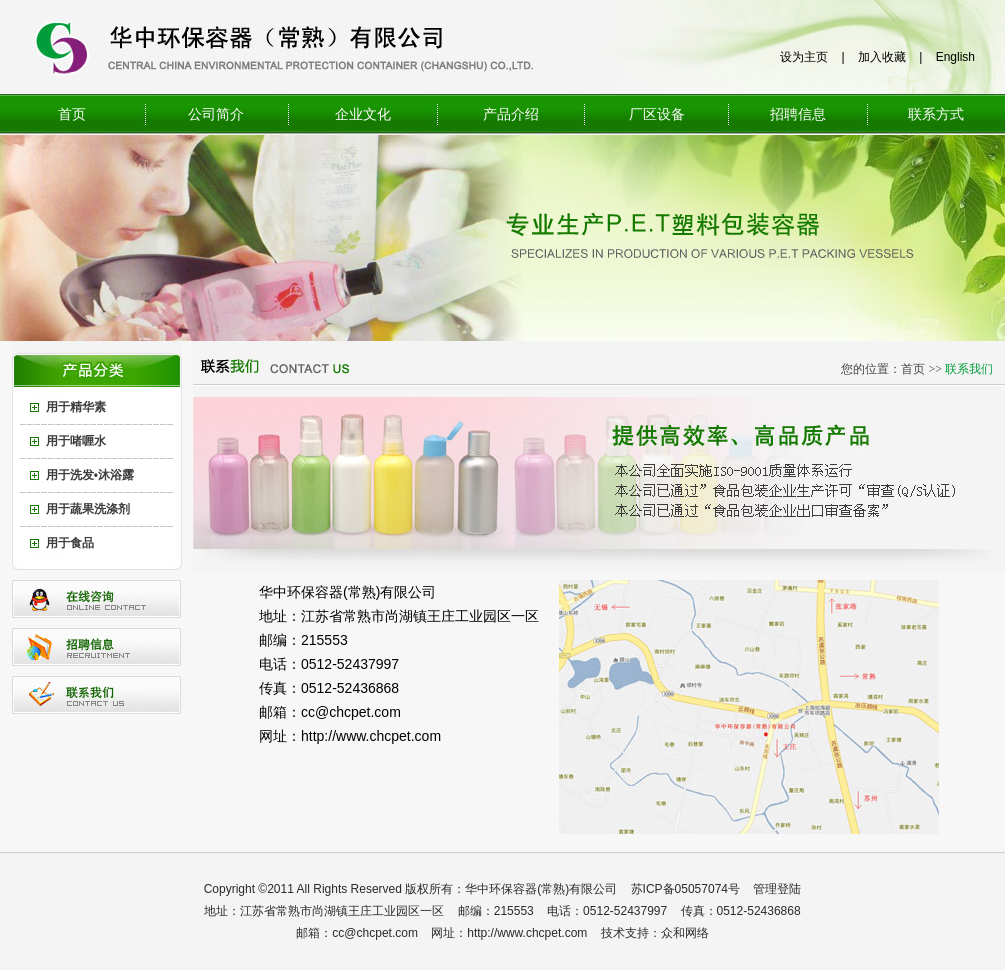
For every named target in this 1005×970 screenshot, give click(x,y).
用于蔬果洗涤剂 (88, 509)
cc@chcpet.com (351, 712)
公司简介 (216, 114)
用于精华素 (76, 407)
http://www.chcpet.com (371, 736)
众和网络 (685, 933)
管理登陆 (777, 889)
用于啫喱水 (76, 441)
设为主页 (804, 57)
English (955, 57)
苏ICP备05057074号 (685, 889)
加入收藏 (882, 57)
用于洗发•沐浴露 (90, 475)
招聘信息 (798, 114)
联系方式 (936, 114)
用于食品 (70, 543)
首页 (72, 114)
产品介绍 (511, 114)
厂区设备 (657, 114)
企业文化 (363, 114)
